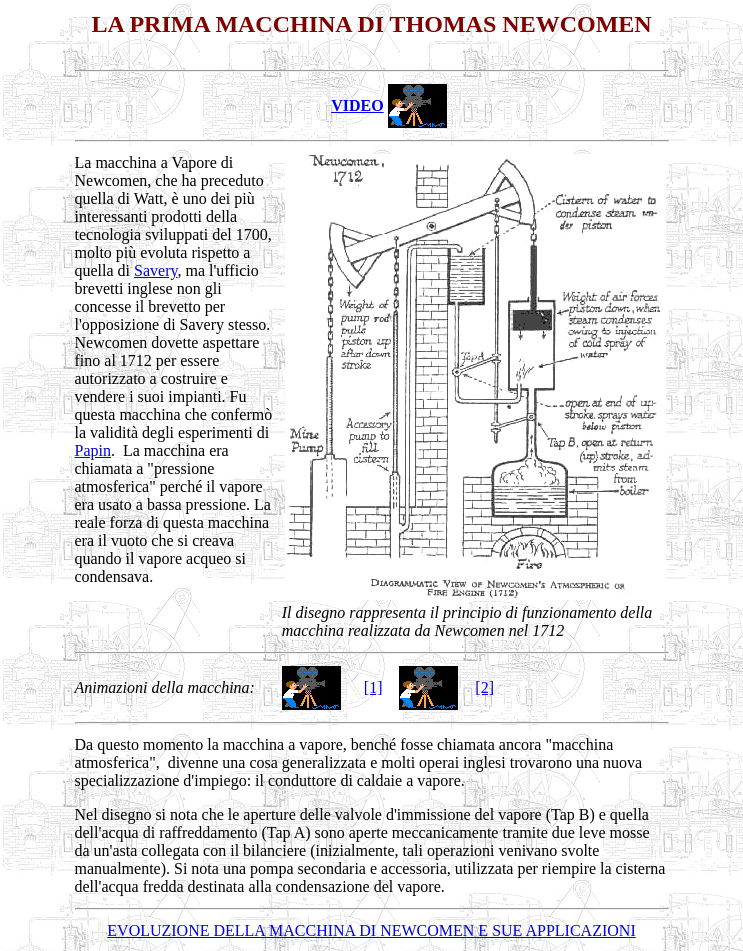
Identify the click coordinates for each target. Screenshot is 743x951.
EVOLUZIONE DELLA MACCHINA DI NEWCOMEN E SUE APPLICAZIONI (371, 930)
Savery (155, 270)
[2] (484, 687)
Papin (93, 450)
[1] (373, 687)
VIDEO (357, 105)
